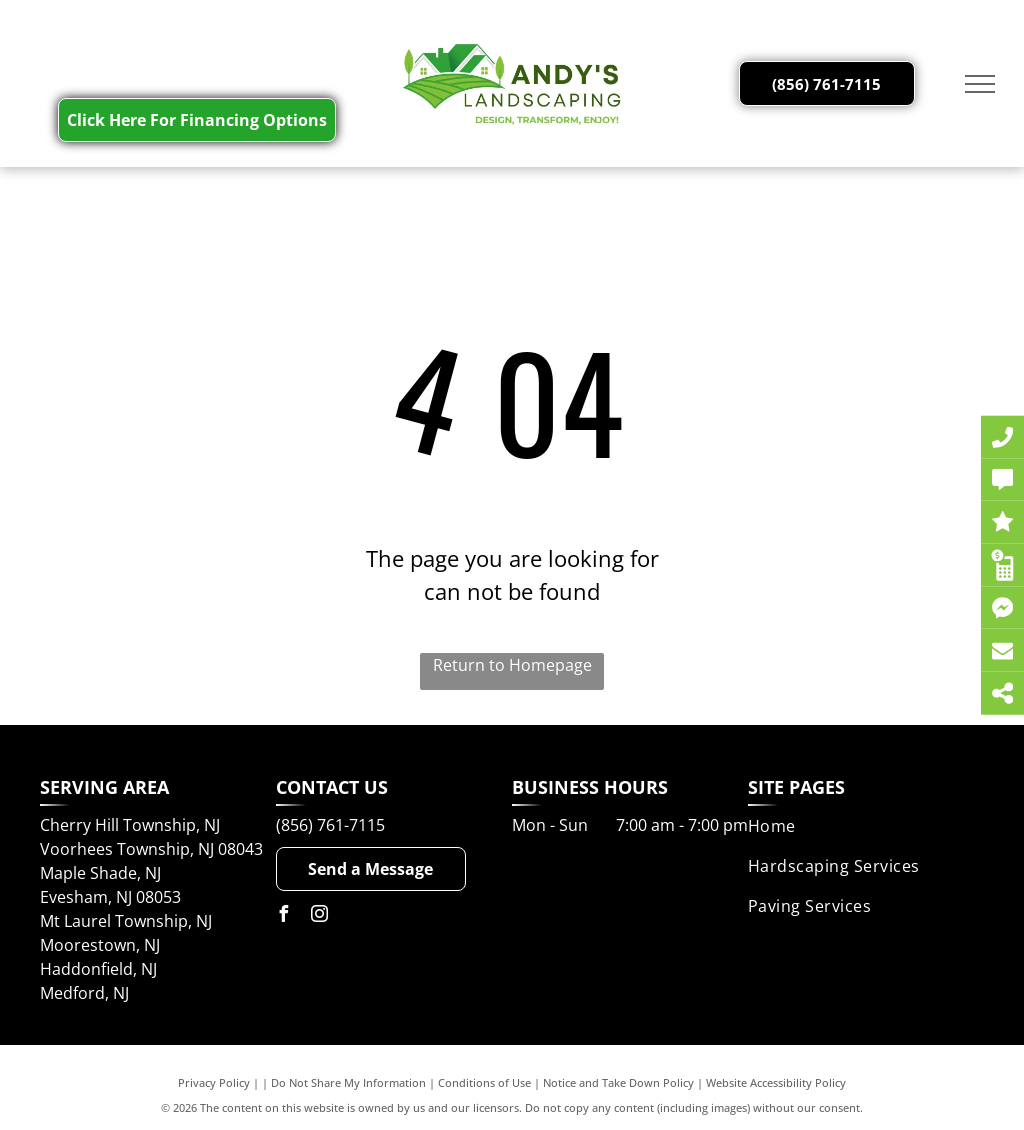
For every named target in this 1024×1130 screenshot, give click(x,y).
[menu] (980, 84)
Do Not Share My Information (348, 1082)
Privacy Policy (214, 1082)
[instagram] (320, 916)
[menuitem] (866, 826)
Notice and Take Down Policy (618, 1082)
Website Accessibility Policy (776, 1082)
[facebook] (284, 916)
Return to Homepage (512, 665)
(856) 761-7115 (330, 825)
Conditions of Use (484, 1082)
